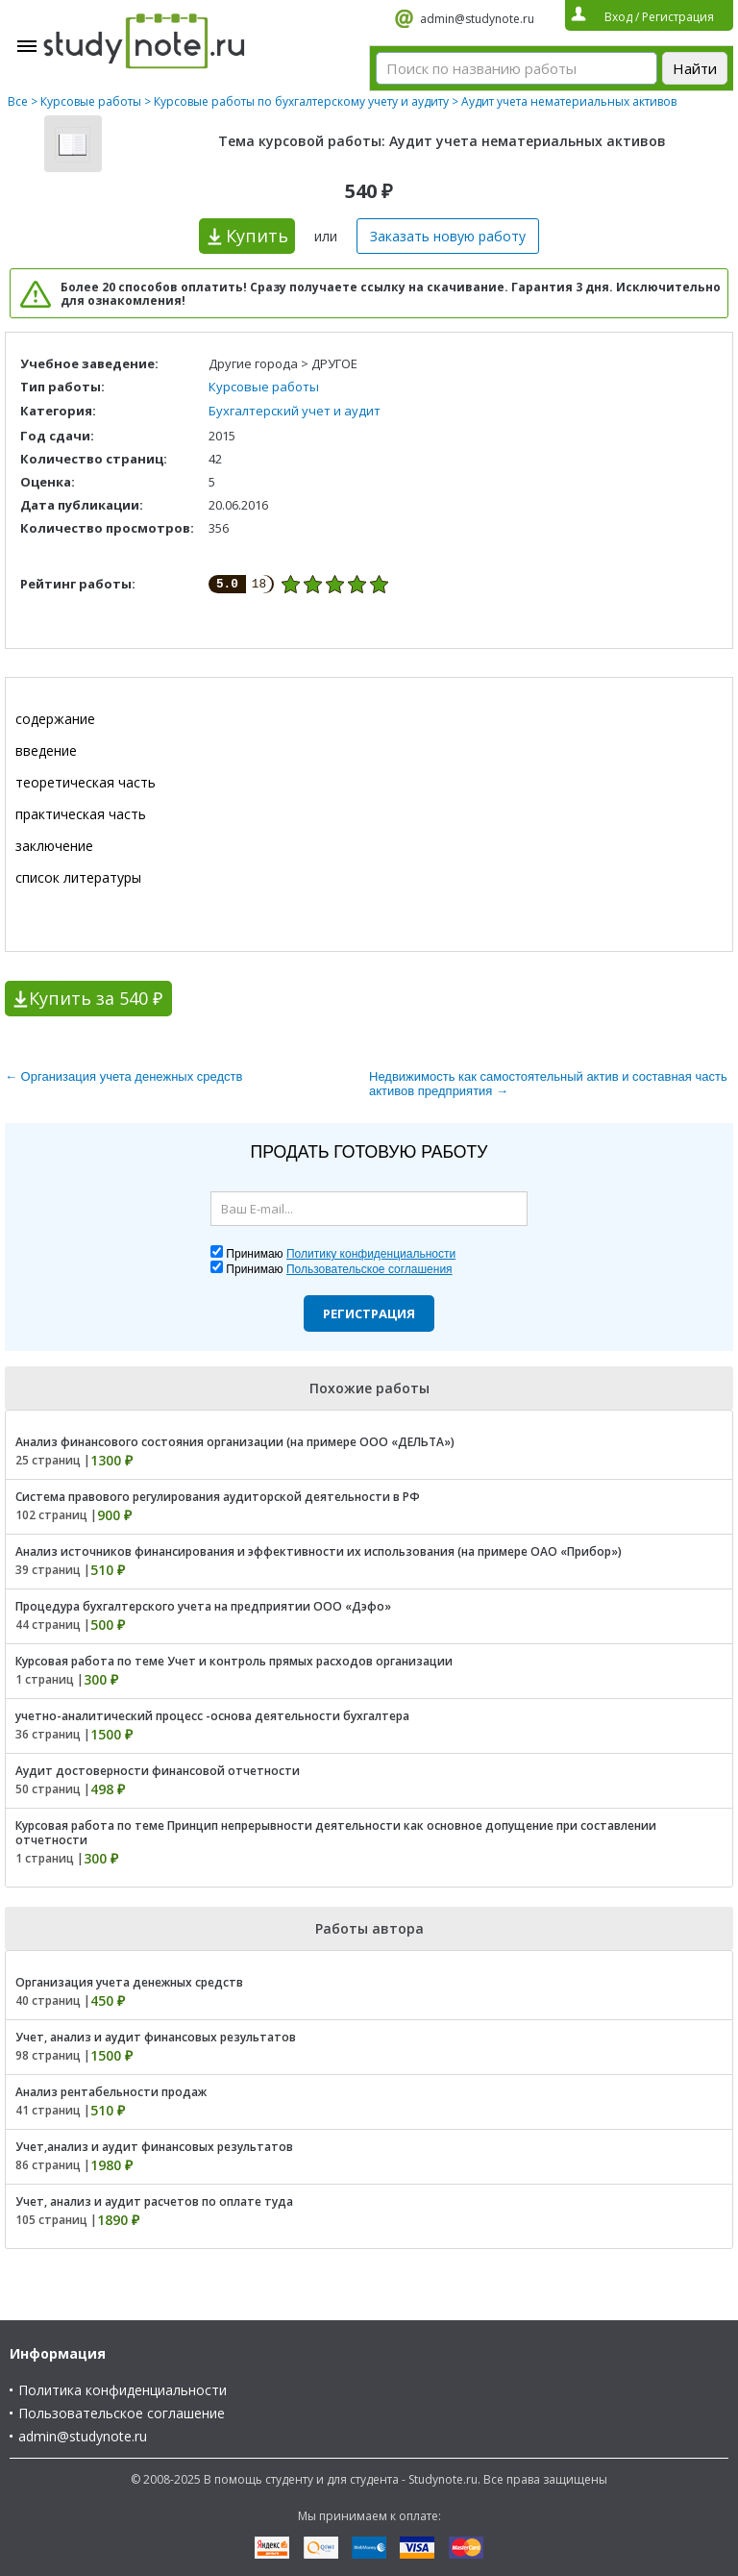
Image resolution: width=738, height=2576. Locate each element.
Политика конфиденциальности (122, 2390)
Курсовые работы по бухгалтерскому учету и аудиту (301, 101)
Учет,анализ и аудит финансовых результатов (154, 2146)
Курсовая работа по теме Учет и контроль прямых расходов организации (234, 1661)
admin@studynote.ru (477, 19)
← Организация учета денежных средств (123, 1076)
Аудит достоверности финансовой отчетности (157, 1771)
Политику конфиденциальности (370, 1254)
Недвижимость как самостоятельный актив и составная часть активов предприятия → (548, 1083)
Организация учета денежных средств (129, 1982)
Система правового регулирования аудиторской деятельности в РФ (217, 1496)
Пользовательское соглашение (121, 2413)
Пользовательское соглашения (369, 1269)
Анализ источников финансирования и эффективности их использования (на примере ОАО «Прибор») (318, 1551)
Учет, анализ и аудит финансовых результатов (155, 2037)
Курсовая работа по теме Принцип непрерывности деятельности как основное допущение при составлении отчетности (335, 1832)
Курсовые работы (90, 101)
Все (18, 101)
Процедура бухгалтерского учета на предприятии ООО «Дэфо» (203, 1606)
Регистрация (369, 1313)
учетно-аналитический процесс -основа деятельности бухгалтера (212, 1716)
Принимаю (340, 1254)
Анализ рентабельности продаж (111, 2092)
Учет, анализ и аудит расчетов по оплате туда (154, 2201)
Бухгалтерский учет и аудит (295, 410)
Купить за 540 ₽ (95, 998)
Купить (257, 235)
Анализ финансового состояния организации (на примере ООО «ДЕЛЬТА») (235, 1442)
